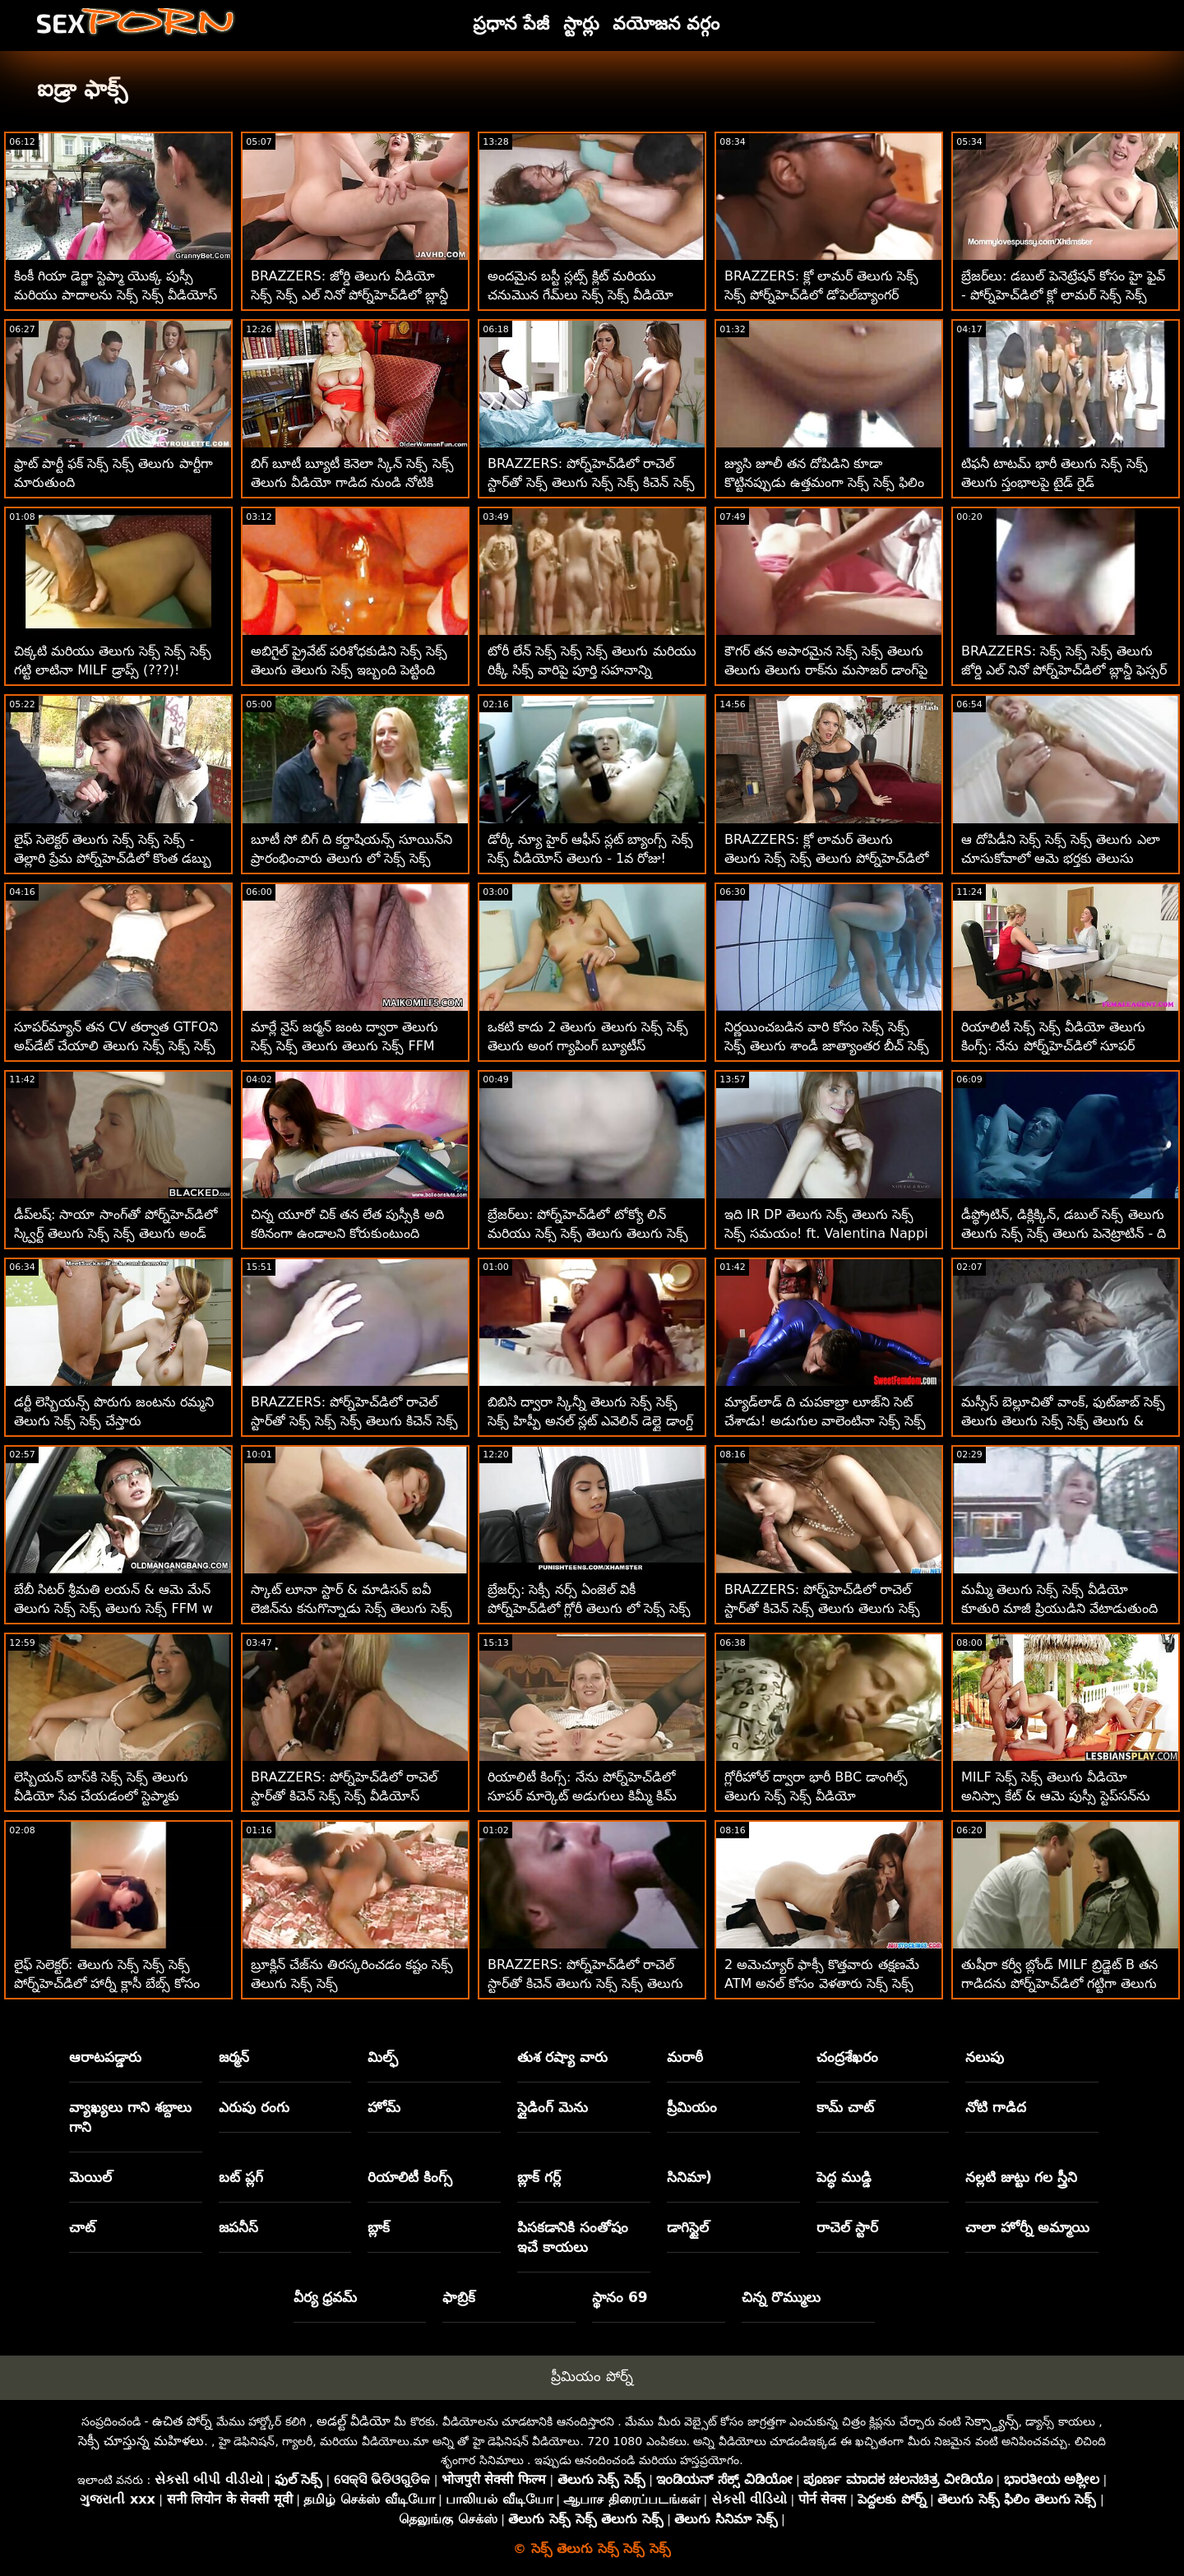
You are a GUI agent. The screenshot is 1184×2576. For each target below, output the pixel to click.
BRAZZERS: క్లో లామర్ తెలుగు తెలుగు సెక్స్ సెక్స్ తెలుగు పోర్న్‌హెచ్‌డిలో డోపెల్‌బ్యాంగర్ (826, 858)
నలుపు (984, 2057)
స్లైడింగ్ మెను (552, 2107)
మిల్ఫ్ (383, 2057)
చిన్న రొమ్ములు (781, 2297)
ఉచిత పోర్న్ (182, 2421)
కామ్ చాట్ (845, 2107)
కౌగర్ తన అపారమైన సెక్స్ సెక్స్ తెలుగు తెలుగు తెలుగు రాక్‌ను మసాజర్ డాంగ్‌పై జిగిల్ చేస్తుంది (825, 670)
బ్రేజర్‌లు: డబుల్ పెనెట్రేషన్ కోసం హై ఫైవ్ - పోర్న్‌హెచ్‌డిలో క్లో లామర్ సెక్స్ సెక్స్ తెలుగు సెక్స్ (1063, 295)
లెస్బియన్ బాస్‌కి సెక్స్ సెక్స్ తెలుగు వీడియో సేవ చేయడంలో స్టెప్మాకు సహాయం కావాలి (101, 1796)
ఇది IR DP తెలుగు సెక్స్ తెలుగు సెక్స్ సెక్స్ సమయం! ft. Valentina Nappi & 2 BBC (826, 1233)
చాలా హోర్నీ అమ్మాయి (1027, 2227)
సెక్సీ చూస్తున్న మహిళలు (141, 2441)
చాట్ (82, 2227)
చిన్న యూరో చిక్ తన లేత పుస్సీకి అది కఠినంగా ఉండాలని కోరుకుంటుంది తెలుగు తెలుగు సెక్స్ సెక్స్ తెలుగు (347, 1233)
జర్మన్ (234, 2057)
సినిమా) (689, 2177)
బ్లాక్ (379, 2227)
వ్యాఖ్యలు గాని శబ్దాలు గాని (130, 2117)
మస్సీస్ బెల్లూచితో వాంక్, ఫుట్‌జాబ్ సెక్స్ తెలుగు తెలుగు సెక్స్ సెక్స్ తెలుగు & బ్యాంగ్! (1063, 1421)
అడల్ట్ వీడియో (354, 2421)
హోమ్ (384, 2107)
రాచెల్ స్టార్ (847, 2227)
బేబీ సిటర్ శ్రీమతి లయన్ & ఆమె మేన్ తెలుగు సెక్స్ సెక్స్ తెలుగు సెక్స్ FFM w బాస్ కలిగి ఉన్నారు (113, 1608)
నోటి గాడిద (995, 2107)
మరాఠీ (685, 2057)
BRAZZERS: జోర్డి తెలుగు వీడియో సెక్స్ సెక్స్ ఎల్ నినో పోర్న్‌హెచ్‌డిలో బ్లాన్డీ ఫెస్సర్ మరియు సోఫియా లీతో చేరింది (349, 295)
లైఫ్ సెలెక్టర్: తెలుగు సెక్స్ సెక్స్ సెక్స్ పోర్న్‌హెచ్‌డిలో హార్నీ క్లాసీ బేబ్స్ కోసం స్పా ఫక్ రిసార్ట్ (107, 1983)
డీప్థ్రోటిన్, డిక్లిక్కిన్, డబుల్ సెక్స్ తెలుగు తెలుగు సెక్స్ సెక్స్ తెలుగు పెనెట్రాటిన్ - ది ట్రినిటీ (1063, 1233)
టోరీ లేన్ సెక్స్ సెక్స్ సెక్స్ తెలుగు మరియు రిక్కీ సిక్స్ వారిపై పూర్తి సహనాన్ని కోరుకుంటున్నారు (592, 670)
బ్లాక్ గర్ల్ (539, 2177)
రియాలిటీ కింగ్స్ (410, 2177)
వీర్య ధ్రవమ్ (326, 2297)
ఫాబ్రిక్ (458, 2297)
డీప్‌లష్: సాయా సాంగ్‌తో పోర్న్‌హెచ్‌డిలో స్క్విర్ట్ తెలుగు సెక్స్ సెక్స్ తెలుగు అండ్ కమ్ (115, 1233)
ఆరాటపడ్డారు (105, 2057)
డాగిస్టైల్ (688, 2227)
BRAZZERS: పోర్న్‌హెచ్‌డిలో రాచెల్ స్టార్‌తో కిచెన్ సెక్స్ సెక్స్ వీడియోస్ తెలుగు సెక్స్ (344, 1796)
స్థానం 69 (620, 2297)
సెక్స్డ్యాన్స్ (992, 2421)
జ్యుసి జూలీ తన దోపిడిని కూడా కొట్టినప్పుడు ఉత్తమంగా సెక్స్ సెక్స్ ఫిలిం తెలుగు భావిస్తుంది (824, 482)
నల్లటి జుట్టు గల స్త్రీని (1021, 2177)
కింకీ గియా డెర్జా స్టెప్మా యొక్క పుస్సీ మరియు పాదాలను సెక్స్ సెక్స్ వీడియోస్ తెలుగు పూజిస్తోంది (115, 295)
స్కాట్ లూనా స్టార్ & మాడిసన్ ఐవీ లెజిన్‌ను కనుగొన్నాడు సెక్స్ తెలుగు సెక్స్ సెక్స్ (351, 1608)
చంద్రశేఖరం (847, 2057)
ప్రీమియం (692, 2107)
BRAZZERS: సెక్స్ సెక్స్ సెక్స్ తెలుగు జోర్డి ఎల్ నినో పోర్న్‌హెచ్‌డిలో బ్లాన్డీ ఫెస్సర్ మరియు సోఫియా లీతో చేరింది (1064, 670)
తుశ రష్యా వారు (562, 2057)
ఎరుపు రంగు (254, 2107)
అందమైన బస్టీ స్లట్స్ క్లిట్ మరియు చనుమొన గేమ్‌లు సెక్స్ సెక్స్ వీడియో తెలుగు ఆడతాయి (580, 295)
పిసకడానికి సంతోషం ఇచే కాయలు (572, 2237)
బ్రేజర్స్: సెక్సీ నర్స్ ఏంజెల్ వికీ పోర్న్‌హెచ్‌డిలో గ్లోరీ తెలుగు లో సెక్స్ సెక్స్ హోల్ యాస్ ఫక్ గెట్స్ (589, 1608)
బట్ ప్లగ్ (241, 2177)
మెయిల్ (90, 2177)
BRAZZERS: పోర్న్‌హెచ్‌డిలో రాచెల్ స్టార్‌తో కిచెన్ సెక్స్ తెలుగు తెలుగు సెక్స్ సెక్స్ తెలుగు (822, 1608)
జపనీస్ (238, 2227)
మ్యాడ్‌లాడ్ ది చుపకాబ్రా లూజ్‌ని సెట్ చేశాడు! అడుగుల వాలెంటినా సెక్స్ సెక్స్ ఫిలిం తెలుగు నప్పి (825, 1421)
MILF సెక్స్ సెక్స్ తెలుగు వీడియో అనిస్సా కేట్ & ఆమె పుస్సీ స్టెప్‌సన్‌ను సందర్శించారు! (1055, 1796)
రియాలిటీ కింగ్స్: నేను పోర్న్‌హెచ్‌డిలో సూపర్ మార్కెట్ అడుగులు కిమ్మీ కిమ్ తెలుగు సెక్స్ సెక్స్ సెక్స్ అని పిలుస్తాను (583, 1796)
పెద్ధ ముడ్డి (844, 2177)
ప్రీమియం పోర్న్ (591, 2376)
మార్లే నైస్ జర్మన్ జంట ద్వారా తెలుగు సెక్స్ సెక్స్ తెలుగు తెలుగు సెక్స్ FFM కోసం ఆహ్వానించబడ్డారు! (344, 1046)
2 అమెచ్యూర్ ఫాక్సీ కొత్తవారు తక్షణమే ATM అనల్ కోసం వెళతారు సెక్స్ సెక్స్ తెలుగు (821, 1983)
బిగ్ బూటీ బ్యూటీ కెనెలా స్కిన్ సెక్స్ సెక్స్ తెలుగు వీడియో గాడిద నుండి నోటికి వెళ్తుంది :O (352, 482)
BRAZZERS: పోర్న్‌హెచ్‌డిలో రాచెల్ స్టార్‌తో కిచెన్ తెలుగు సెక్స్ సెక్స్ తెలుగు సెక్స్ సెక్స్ (585, 1983)
